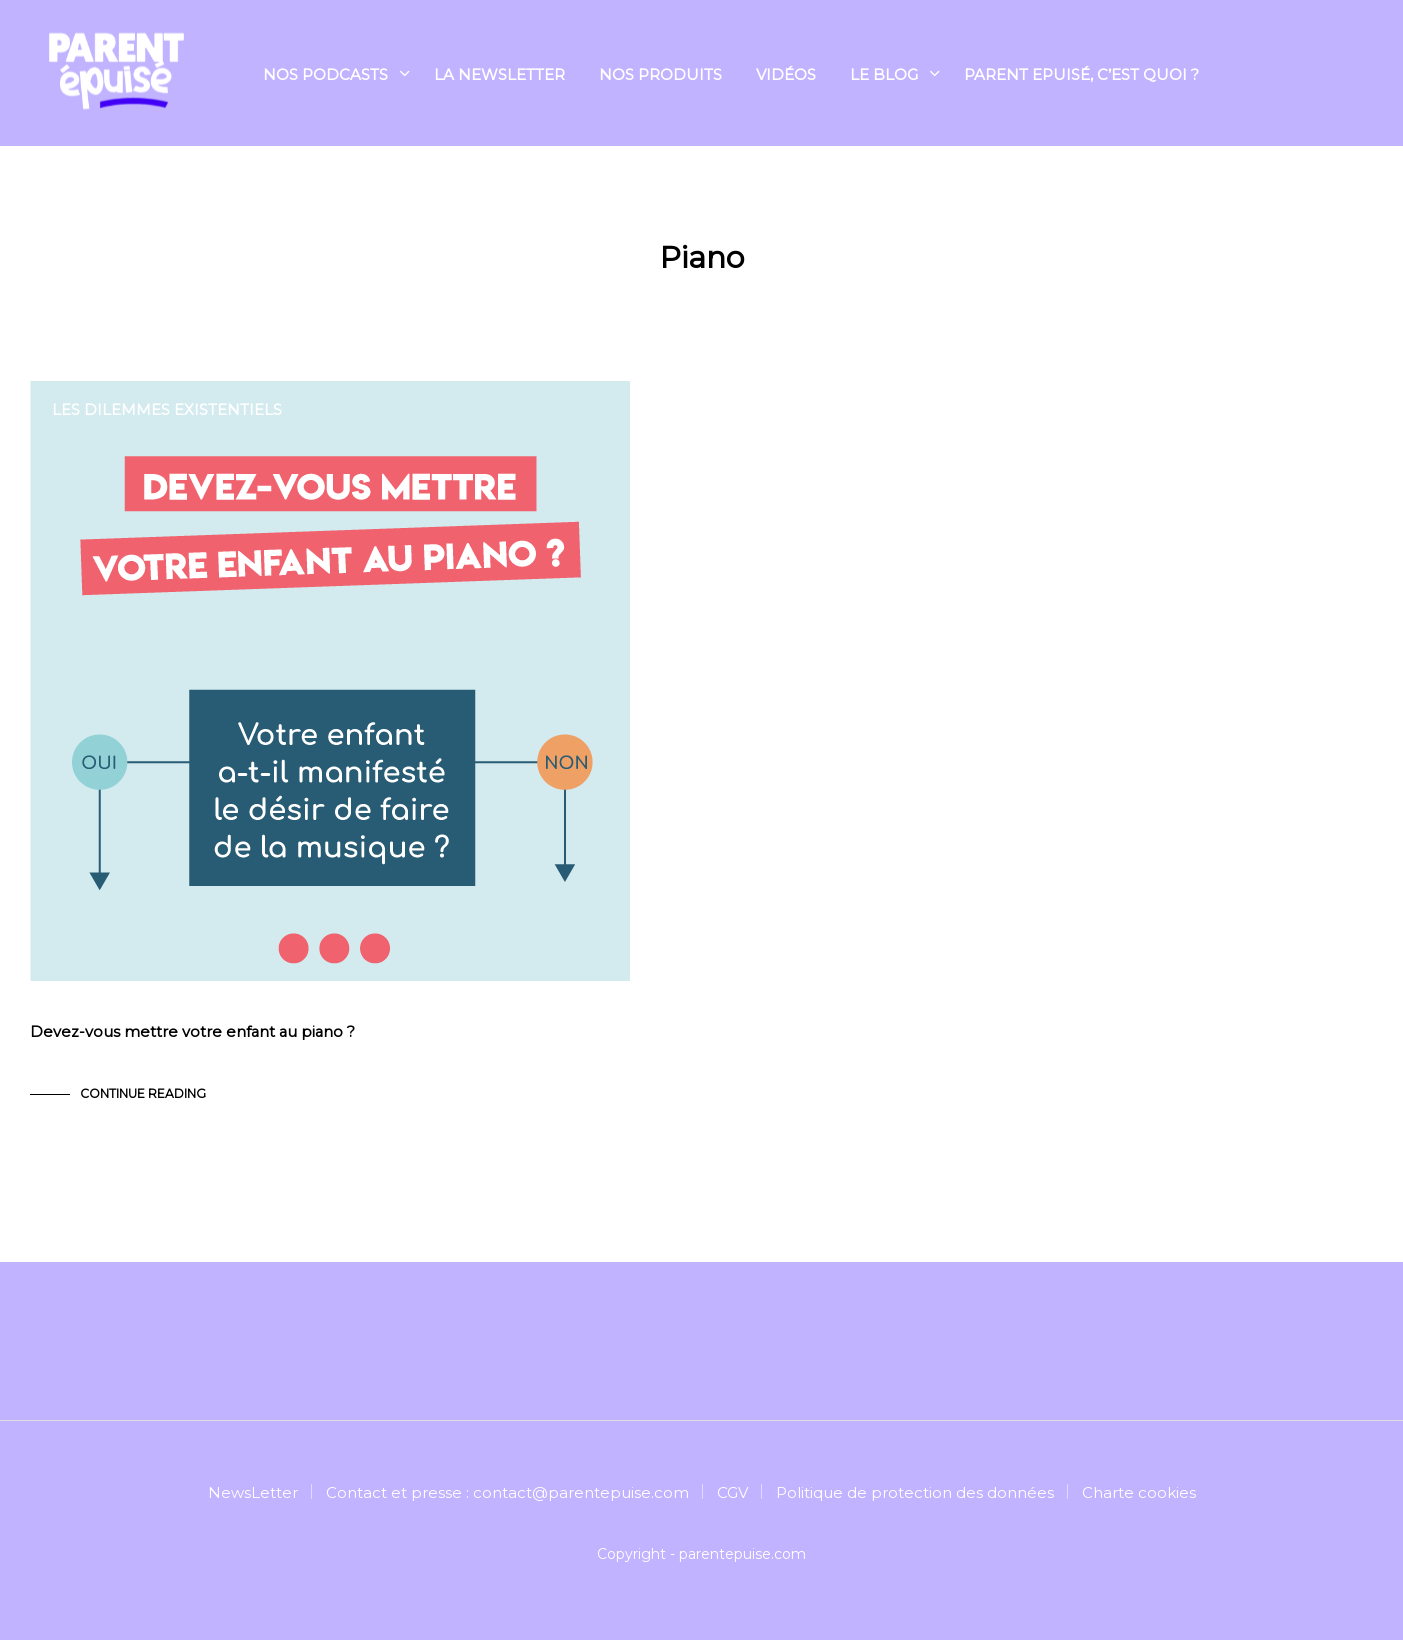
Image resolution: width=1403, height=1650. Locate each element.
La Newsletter (499, 76)
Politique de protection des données (915, 1502)
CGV (732, 1502)
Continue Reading (143, 1103)
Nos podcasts (325, 76)
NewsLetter (253, 1502)
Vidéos (786, 76)
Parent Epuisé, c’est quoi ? (1081, 76)
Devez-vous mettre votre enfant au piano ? (194, 1042)
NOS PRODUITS (660, 76)
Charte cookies (1139, 1502)
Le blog (884, 76)
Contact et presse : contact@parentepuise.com (507, 1502)
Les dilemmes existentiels (167, 409)
